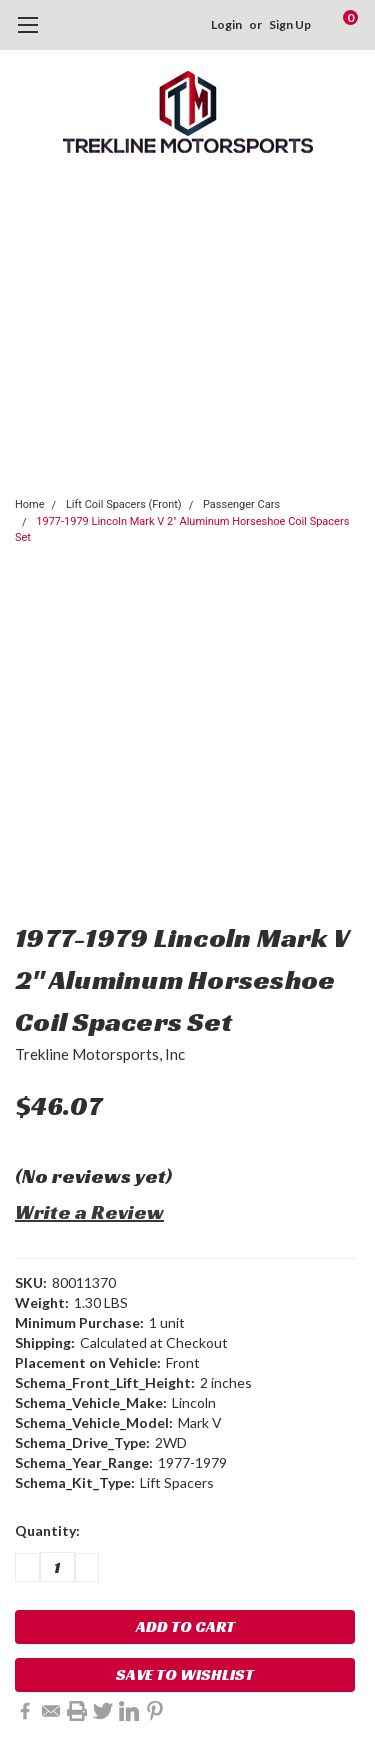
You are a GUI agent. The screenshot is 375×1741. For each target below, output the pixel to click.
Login (226, 24)
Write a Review (89, 1212)
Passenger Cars (241, 504)
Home (30, 504)
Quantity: (47, 1530)
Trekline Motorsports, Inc (100, 1054)
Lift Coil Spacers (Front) (124, 504)
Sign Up (290, 24)
